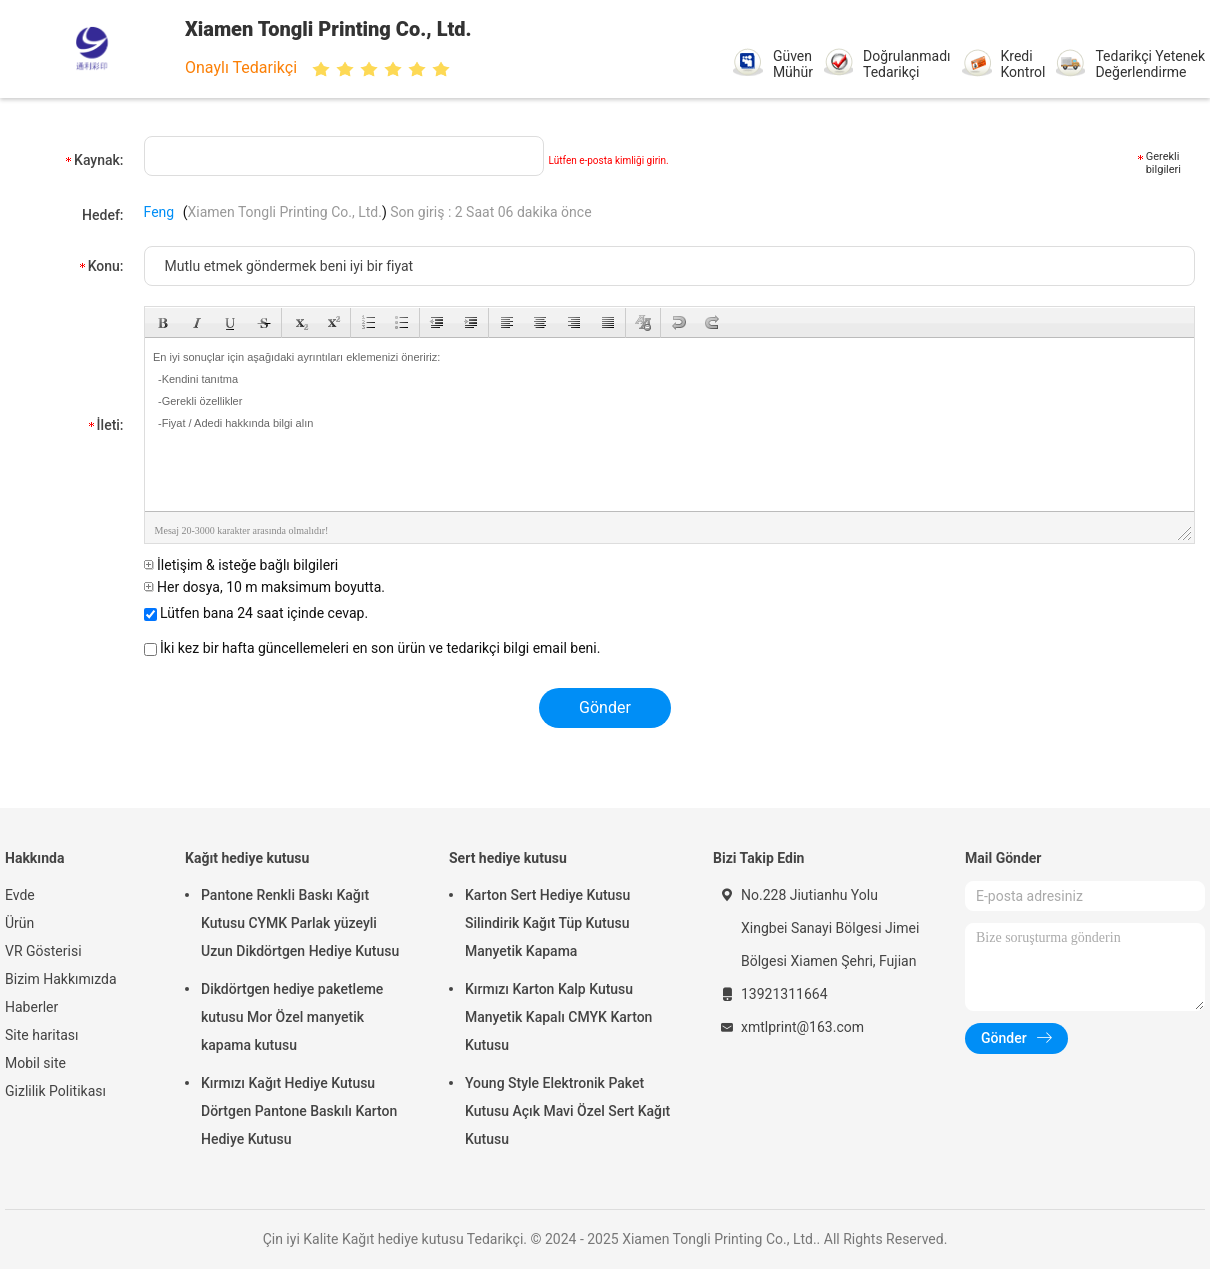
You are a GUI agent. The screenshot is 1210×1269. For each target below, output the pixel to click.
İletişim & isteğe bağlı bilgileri (241, 565)
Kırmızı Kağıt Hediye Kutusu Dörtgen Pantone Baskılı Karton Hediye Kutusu (299, 1111)
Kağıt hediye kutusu (247, 858)
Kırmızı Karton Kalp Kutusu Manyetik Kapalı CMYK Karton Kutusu (558, 1017)
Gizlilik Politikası (55, 1091)
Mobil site (35, 1063)
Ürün (19, 923)
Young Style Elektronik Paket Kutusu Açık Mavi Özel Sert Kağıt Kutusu (567, 1111)
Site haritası (42, 1035)
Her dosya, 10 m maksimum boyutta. (264, 587)
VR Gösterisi (43, 951)
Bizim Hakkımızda (61, 979)
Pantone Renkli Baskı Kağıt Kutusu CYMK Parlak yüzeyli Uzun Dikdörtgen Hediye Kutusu (300, 923)
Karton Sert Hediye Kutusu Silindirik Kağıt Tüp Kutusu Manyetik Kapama (547, 923)
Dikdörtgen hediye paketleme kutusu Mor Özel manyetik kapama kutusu (292, 1017)
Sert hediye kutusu (508, 858)
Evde (20, 895)
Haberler (31, 1007)
